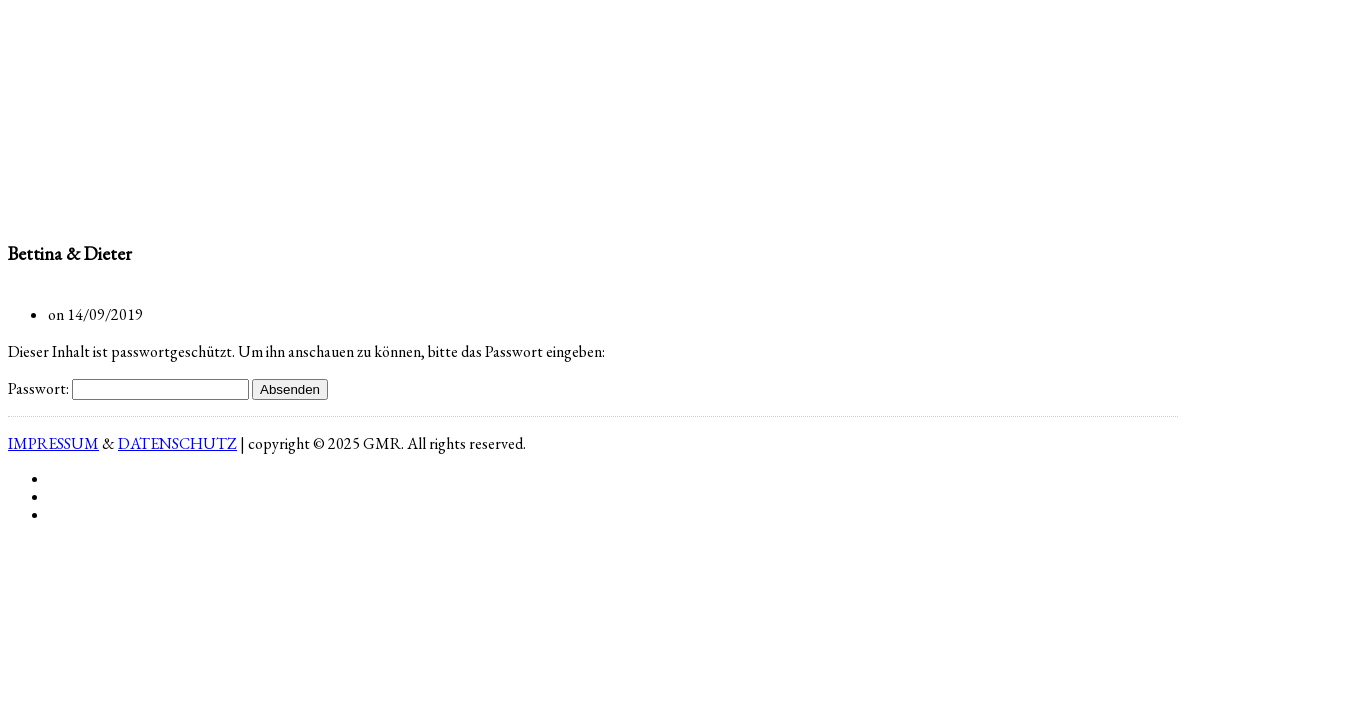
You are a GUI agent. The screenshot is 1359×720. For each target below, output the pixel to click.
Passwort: (128, 388)
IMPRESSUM (53, 443)
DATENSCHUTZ (177, 443)
